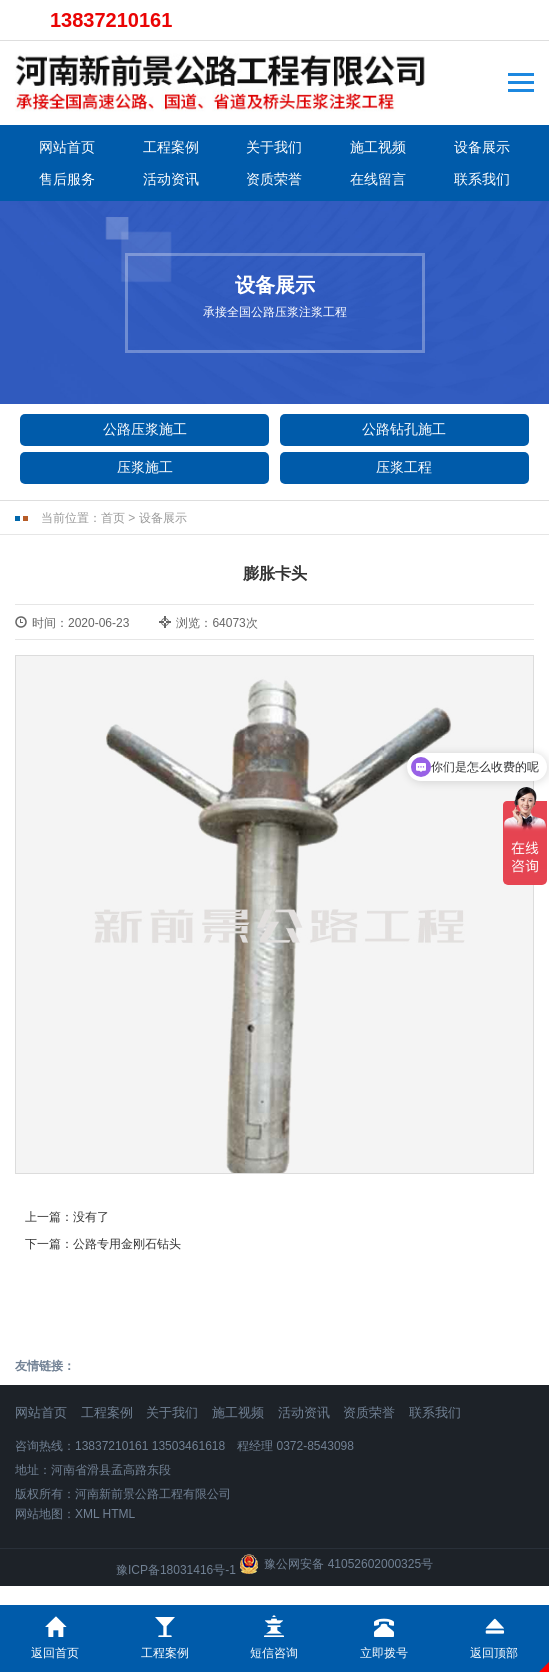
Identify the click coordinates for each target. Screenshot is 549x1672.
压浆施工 (145, 467)
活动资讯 (171, 179)
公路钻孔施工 (404, 429)
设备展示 (482, 147)
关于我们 (274, 147)
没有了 (91, 1217)
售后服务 (67, 179)
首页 (113, 518)
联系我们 (482, 179)
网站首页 (67, 147)
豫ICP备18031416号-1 (176, 1570)
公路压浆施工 (145, 429)
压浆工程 (404, 467)
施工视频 (378, 147)
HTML (119, 1514)
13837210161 (111, 20)
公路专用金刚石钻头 (127, 1244)
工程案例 (171, 147)
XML (87, 1514)
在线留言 (378, 179)
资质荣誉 (274, 179)
